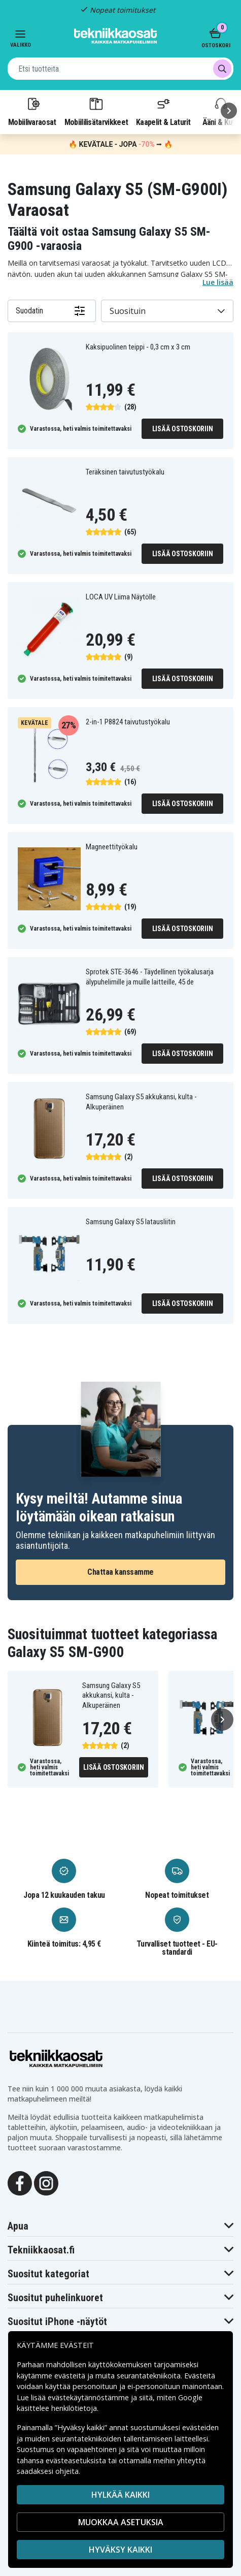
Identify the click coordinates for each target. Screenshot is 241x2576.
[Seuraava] (229, 111)
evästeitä (70, 2375)
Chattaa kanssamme (120, 1572)
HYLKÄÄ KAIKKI (120, 2494)
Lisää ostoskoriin (182, 429)
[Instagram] (46, 2182)
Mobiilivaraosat (32, 111)
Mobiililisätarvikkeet (96, 111)
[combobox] (120, 68)
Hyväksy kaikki (120, 2549)
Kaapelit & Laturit (163, 111)
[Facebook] (20, 2182)
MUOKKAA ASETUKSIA (120, 2522)
